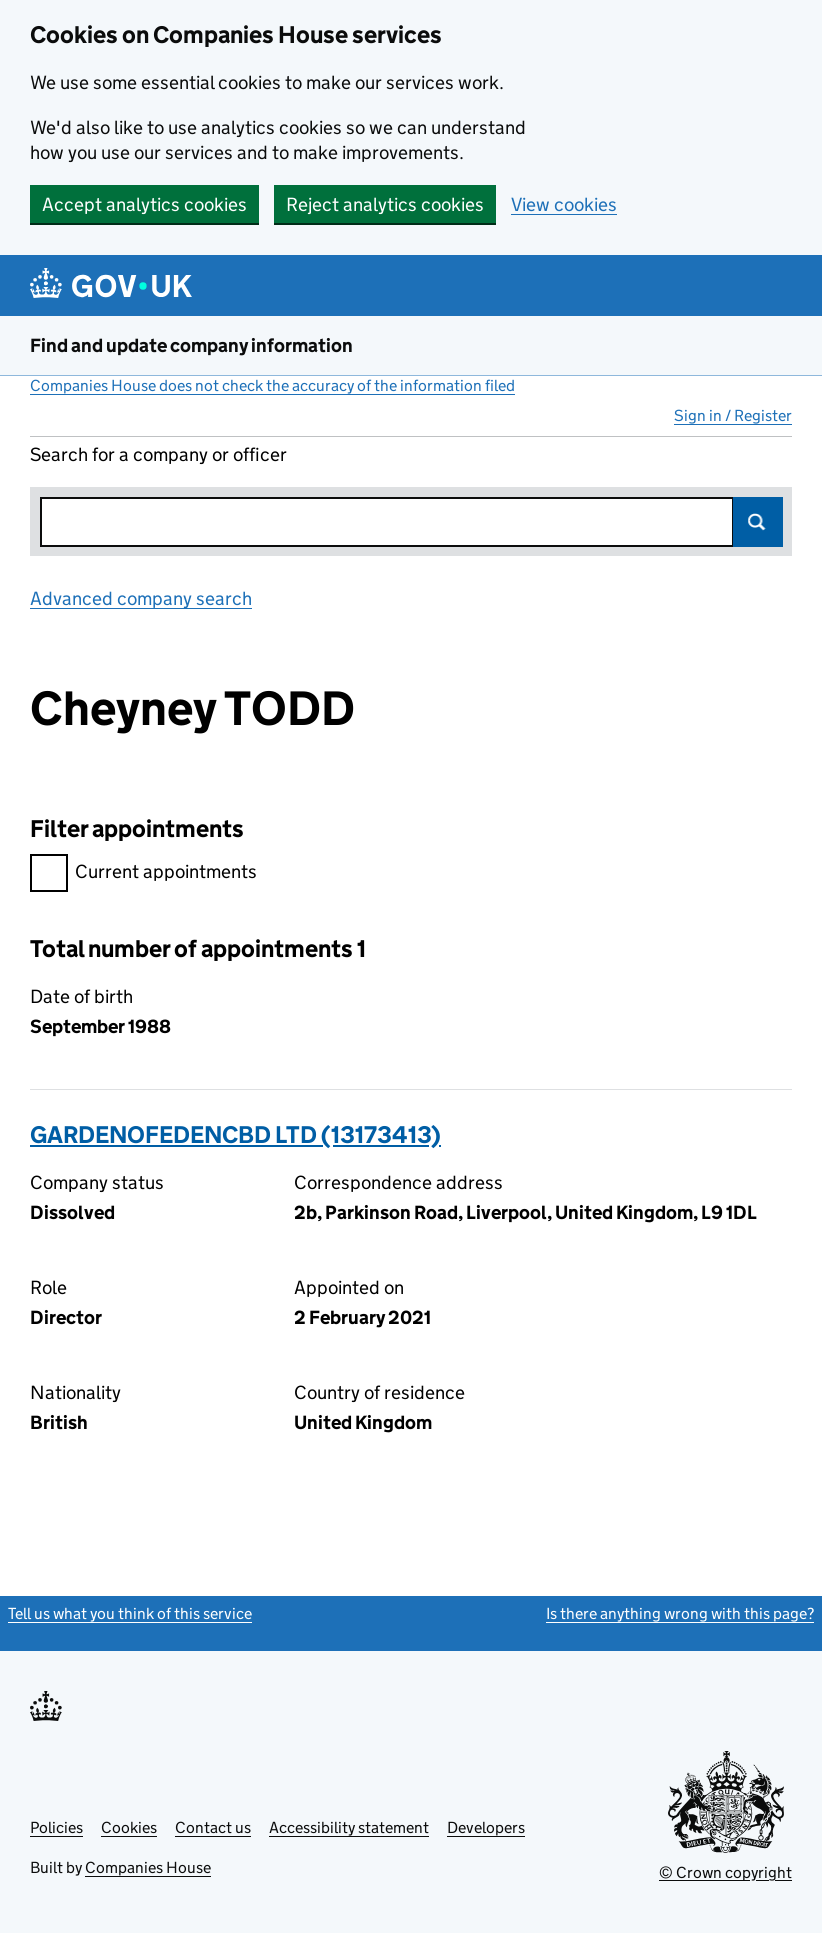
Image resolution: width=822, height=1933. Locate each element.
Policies (56, 1827)
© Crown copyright (725, 1872)
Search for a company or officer (158, 454)
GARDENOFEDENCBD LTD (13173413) (235, 1134)
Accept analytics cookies (144, 204)
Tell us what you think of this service (130, 1613)
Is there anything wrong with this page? (680, 1613)
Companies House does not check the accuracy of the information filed (272, 385)
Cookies (129, 1827)
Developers (486, 1827)
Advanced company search (141, 598)
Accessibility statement (349, 1827)
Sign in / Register (733, 415)
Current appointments (143, 874)
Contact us (213, 1827)
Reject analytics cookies (385, 204)
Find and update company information (191, 345)
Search (758, 522)
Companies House (148, 1867)
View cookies (564, 204)
